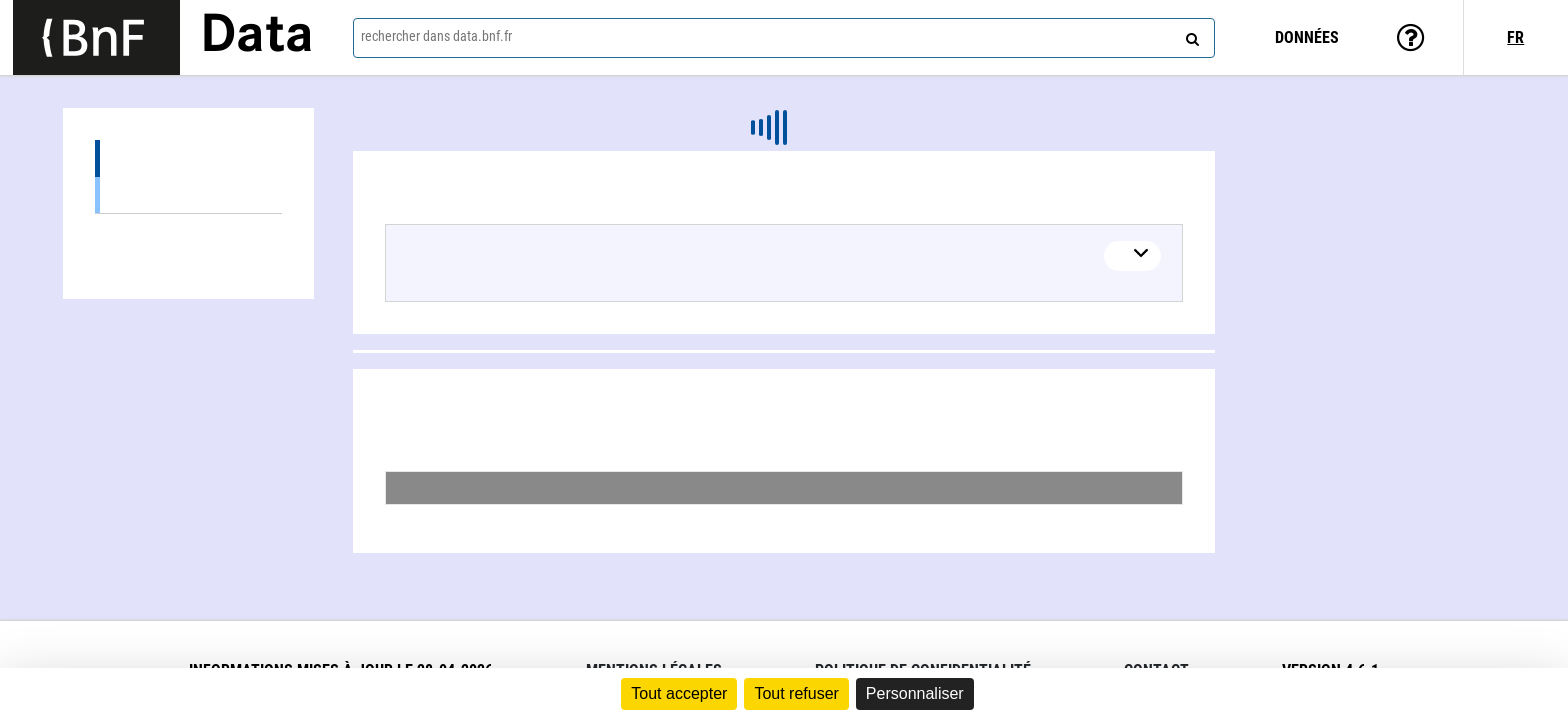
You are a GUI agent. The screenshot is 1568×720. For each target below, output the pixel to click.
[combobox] (784, 38)
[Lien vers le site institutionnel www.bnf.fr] (96, 37)
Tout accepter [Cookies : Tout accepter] (679, 693)
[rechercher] (1190, 35)
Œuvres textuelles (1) (188, 194)
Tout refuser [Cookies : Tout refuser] (796, 693)
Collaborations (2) (188, 232)
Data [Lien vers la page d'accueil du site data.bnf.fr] (257, 37)
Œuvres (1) (188, 158)
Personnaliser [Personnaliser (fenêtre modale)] (915, 693)
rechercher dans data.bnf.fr (436, 36)
